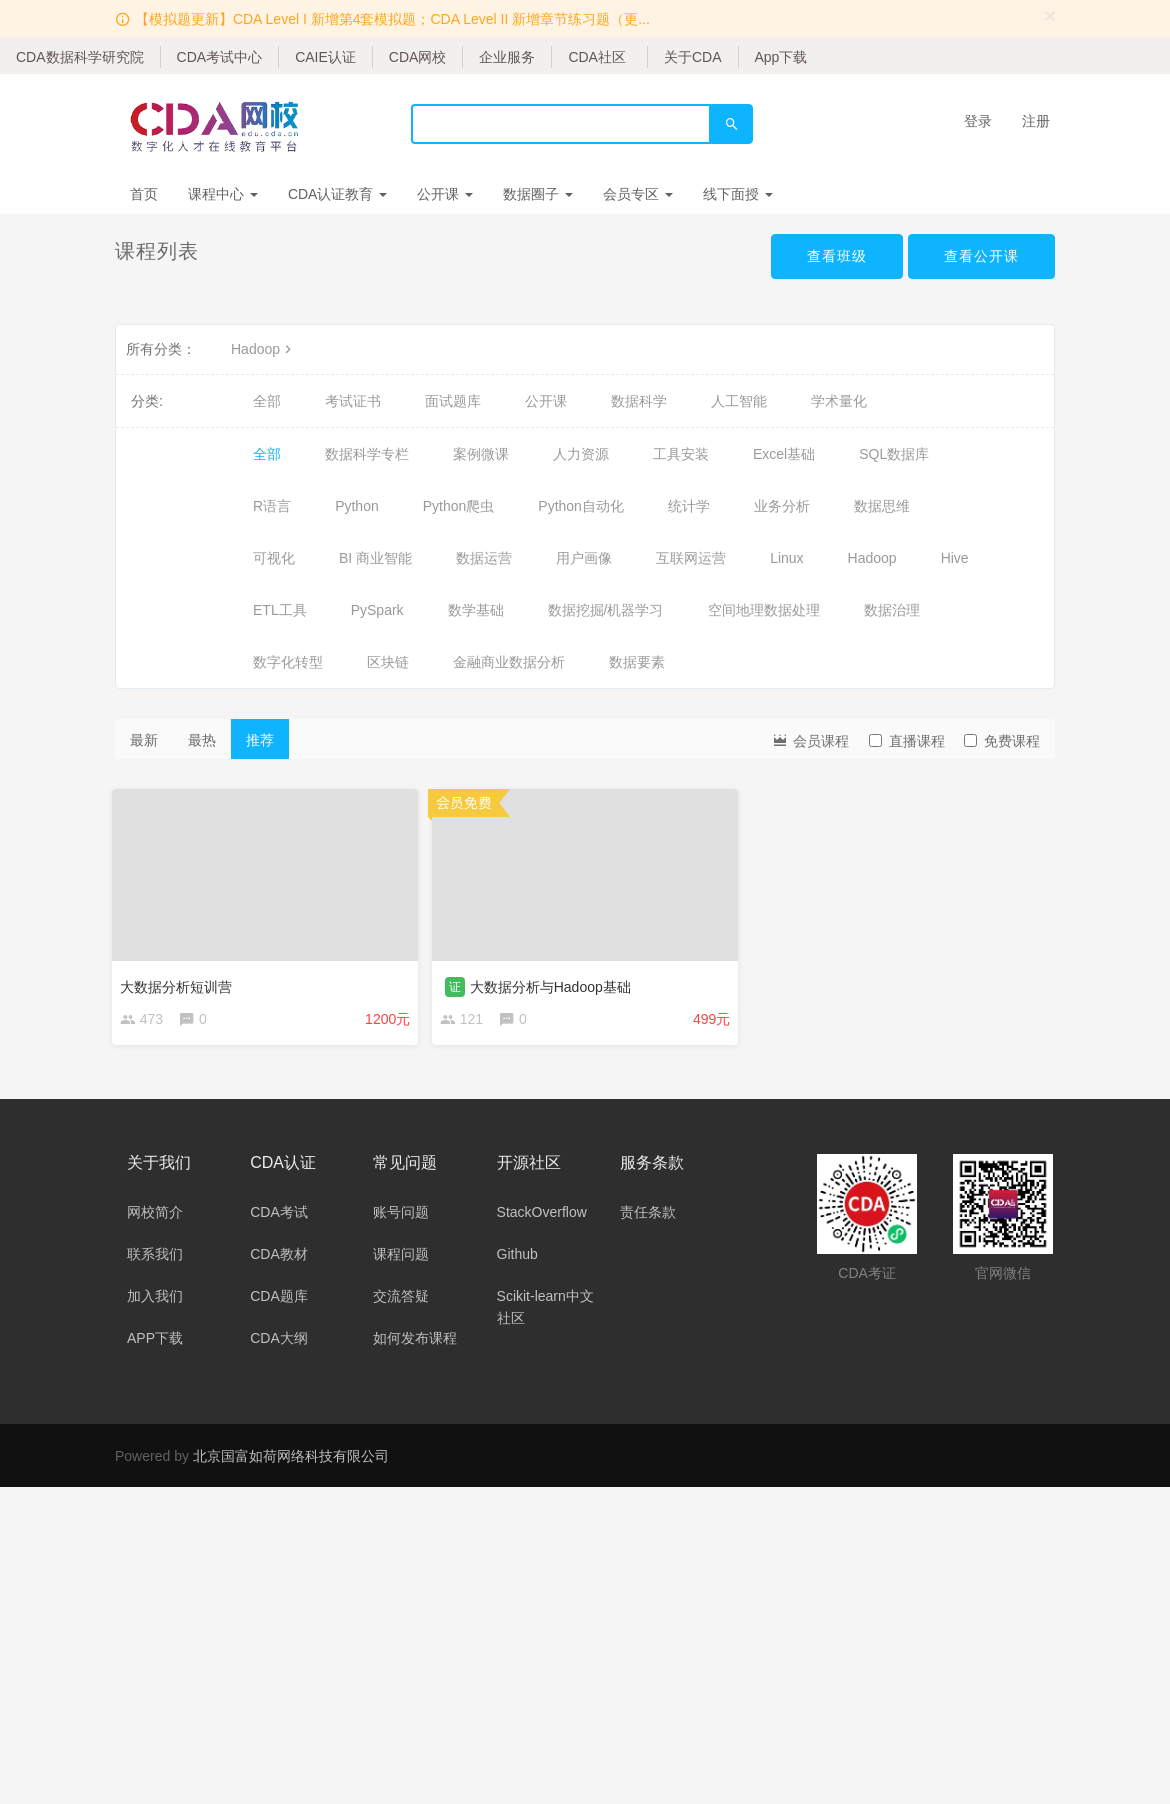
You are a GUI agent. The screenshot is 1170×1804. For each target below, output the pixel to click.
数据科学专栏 (367, 454)
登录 (978, 121)
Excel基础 (784, 454)
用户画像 (584, 558)
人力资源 (581, 454)
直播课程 (907, 741)
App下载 (781, 57)
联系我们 (155, 1257)
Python (357, 506)
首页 (144, 194)
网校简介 (155, 1215)
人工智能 (739, 401)
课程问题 (401, 1257)
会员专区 (638, 194)
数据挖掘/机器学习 (606, 610)
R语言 (272, 506)
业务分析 (782, 506)
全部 (267, 401)
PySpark (377, 610)
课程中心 (223, 194)
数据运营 (484, 558)
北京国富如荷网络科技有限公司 (291, 1459)
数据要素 (637, 662)
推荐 (260, 740)
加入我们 (155, 1299)
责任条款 (648, 1215)
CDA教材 (279, 1257)
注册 (1036, 121)
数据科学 (639, 401)
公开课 (445, 194)
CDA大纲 (279, 1341)
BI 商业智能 (375, 558)
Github (517, 1257)
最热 (202, 740)
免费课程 (1002, 741)
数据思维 (882, 506)
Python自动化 (581, 506)
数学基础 (476, 610)
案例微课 (481, 454)
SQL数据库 (894, 454)
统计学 (689, 506)
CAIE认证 (325, 57)
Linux (786, 558)
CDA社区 (597, 57)
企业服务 (507, 57)
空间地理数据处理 (764, 610)
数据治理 (892, 610)
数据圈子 (538, 194)
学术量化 (839, 401)
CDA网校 (418, 57)
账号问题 (401, 1215)
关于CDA (693, 57)
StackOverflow (542, 1215)
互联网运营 (691, 558)
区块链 (388, 662)
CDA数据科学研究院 (80, 57)
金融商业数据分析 (509, 662)
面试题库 (453, 401)
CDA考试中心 (220, 57)
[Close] (1050, 15)
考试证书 (353, 401)
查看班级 (837, 256)
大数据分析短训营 (179, 984)
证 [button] (458, 984)
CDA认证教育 (337, 194)
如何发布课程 (415, 1341)
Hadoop (263, 349)
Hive (955, 558)
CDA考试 (279, 1215)
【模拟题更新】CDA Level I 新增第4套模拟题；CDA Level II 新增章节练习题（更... (392, 19)
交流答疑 (401, 1299)
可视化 (274, 558)
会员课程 (810, 739)
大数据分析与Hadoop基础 (553, 984)
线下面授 (738, 194)
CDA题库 (279, 1299)
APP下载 (155, 1341)
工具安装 (681, 454)
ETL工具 (280, 610)
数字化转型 (288, 662)
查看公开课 (981, 256)
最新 (144, 740)
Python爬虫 (459, 506)
